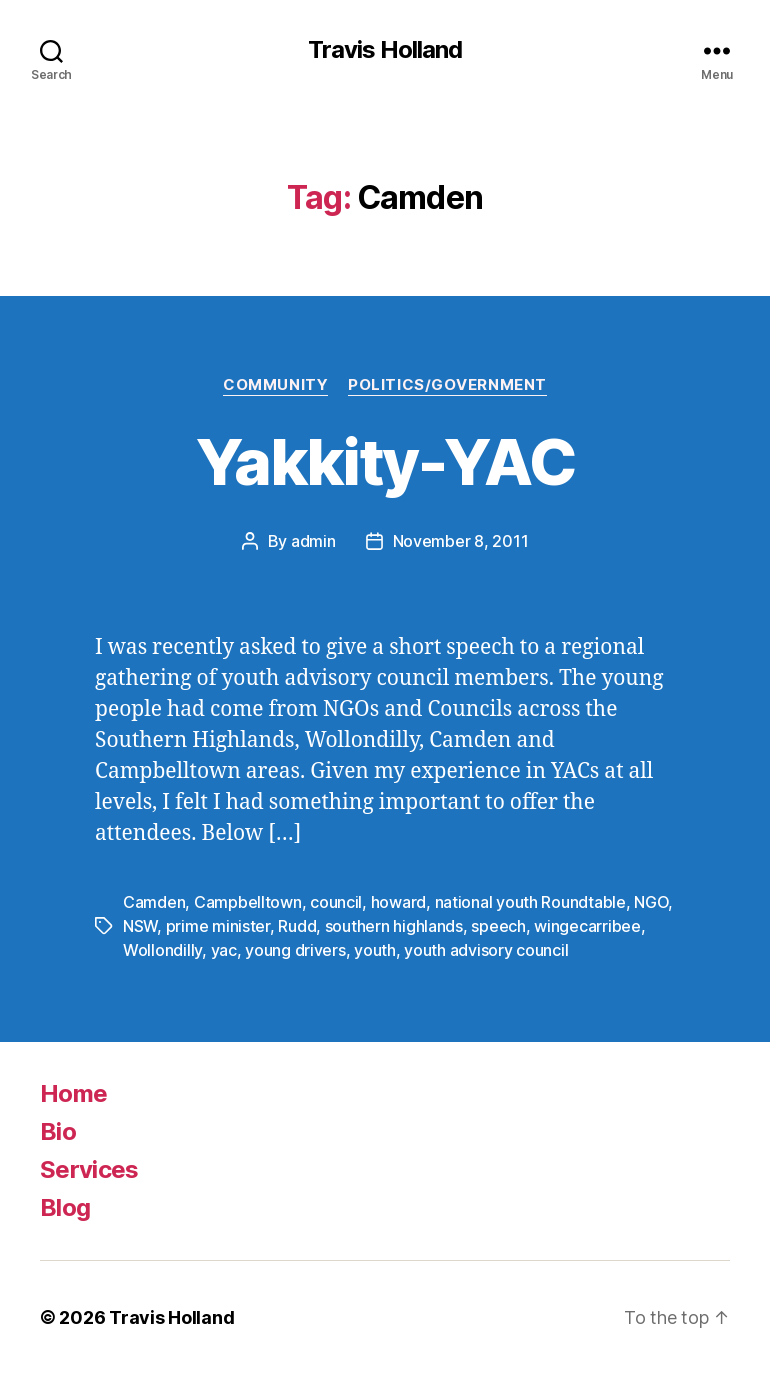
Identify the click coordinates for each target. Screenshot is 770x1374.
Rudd (297, 926)
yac (224, 950)
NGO (651, 902)
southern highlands (394, 926)
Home (73, 1093)
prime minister (218, 926)
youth (375, 950)
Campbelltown (248, 902)
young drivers (295, 950)
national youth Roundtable (530, 902)
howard (398, 902)
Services (89, 1169)
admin (313, 541)
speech (498, 926)
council (336, 902)
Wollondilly (162, 950)
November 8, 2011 (461, 541)
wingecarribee (587, 926)
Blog (65, 1207)
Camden (154, 902)
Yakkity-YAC (385, 461)
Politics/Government (447, 385)
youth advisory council (486, 950)
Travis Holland (385, 50)
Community (275, 385)
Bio (58, 1131)
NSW (140, 926)
